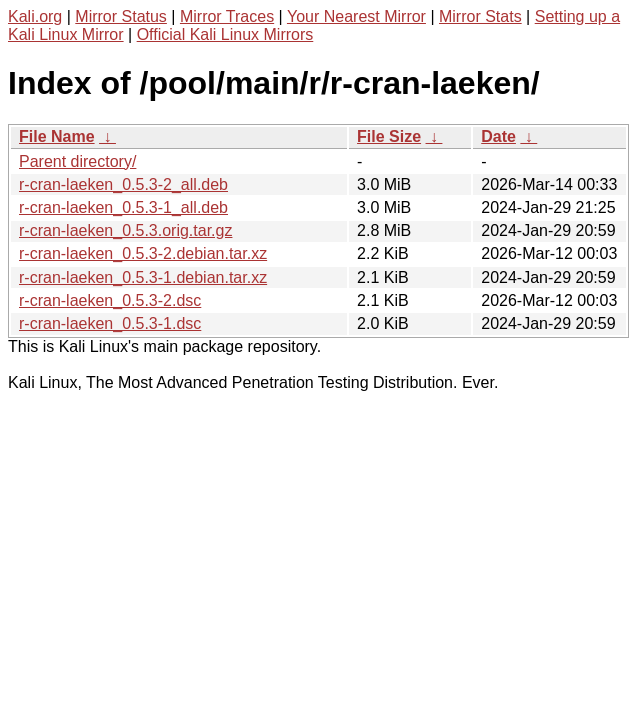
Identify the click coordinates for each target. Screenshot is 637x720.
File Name (57, 136)
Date (498, 136)
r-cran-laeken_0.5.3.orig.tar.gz (125, 230)
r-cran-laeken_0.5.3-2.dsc (110, 300)
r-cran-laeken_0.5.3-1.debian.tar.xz (143, 277)
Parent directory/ (77, 161)
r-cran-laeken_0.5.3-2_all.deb (123, 184)
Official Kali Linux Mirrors (225, 34)
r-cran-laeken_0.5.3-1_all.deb (123, 207)
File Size (389, 136)
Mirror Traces (227, 16)
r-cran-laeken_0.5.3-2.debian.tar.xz (143, 253)
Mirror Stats (480, 16)
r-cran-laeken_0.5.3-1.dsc (110, 323)
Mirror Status (121, 16)
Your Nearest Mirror (356, 16)
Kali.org (35, 16)
